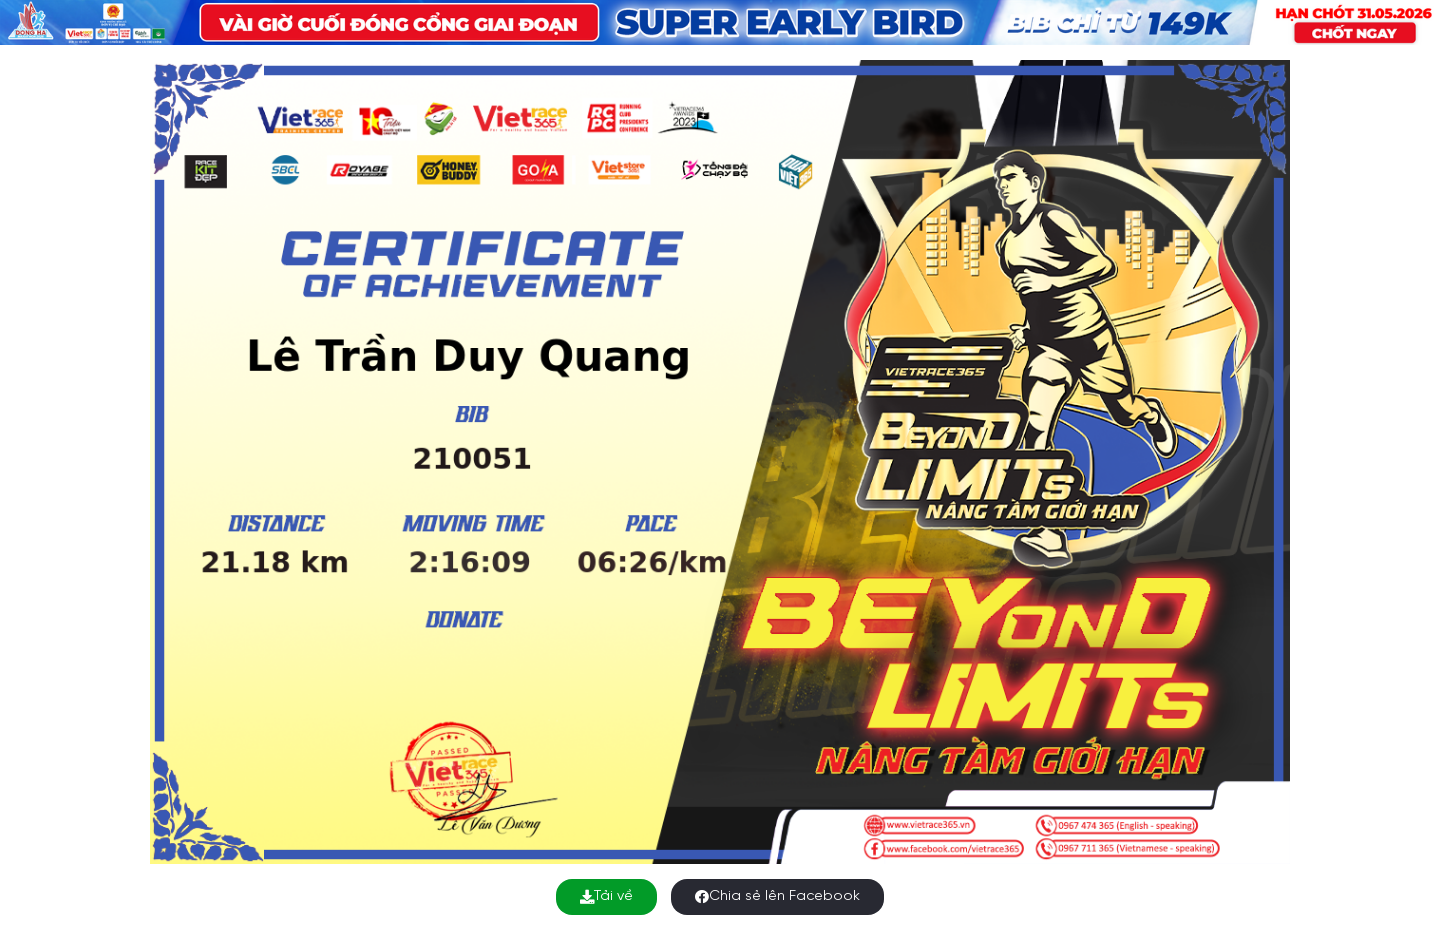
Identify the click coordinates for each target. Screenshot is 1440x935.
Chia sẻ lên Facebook (777, 896)
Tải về (606, 896)
